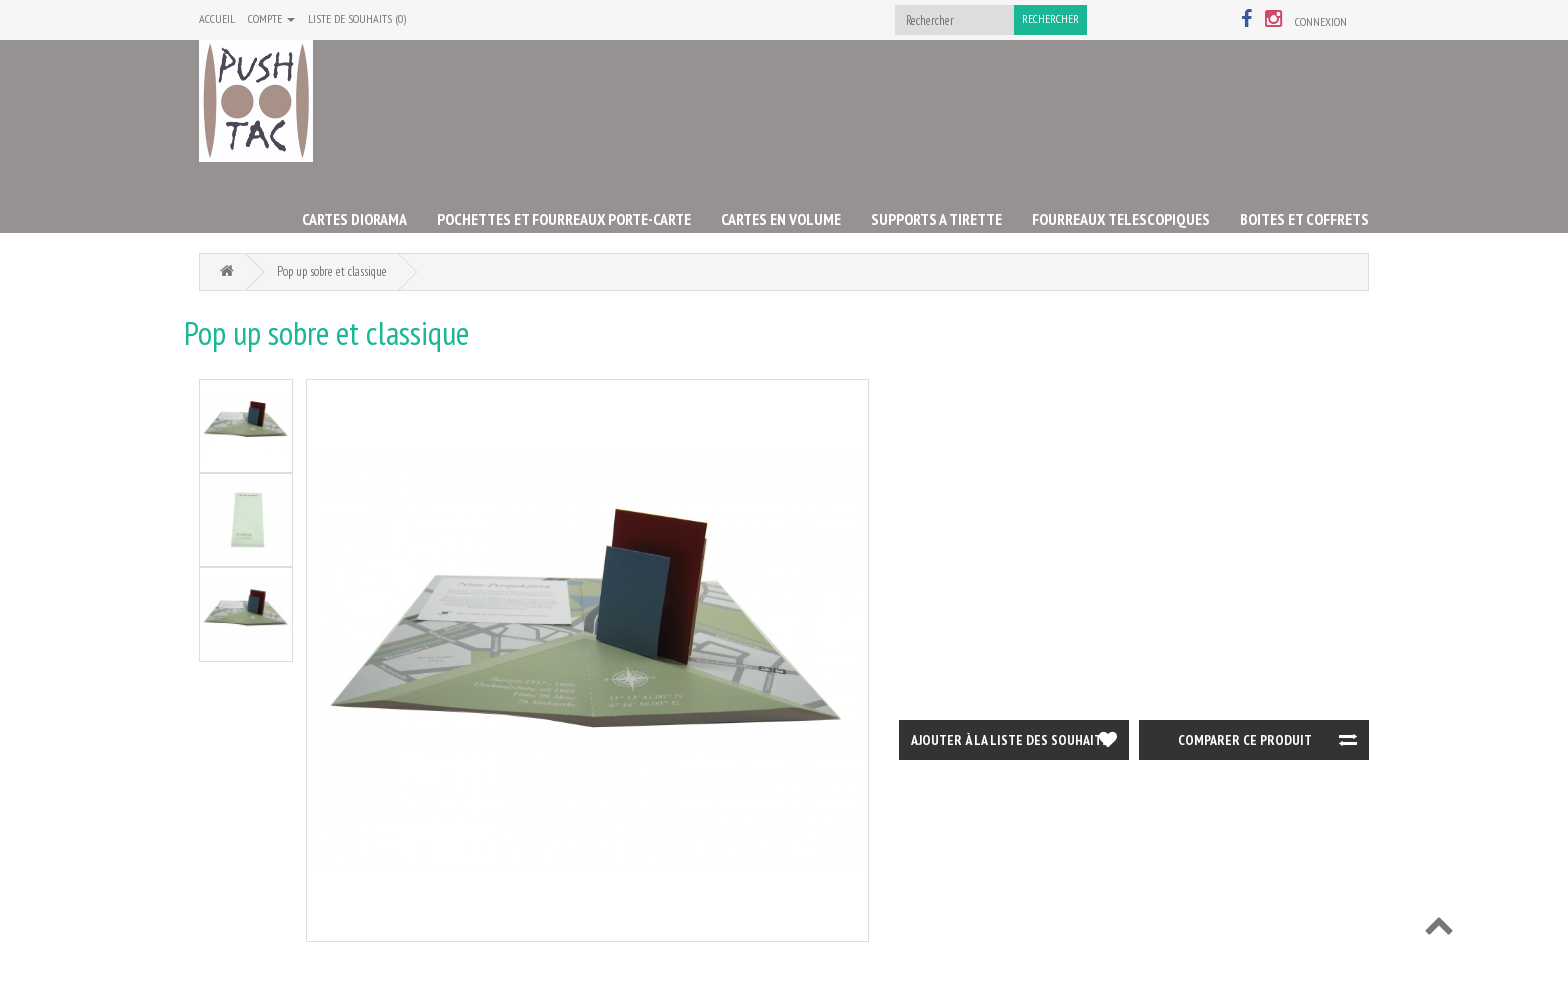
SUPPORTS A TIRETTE (936, 219)
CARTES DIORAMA (354, 219)
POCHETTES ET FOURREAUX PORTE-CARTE (564, 219)
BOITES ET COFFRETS (1304, 219)
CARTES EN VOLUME (781, 219)
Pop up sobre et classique (332, 271)
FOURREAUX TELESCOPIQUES (1121, 219)
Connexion (1321, 21)
